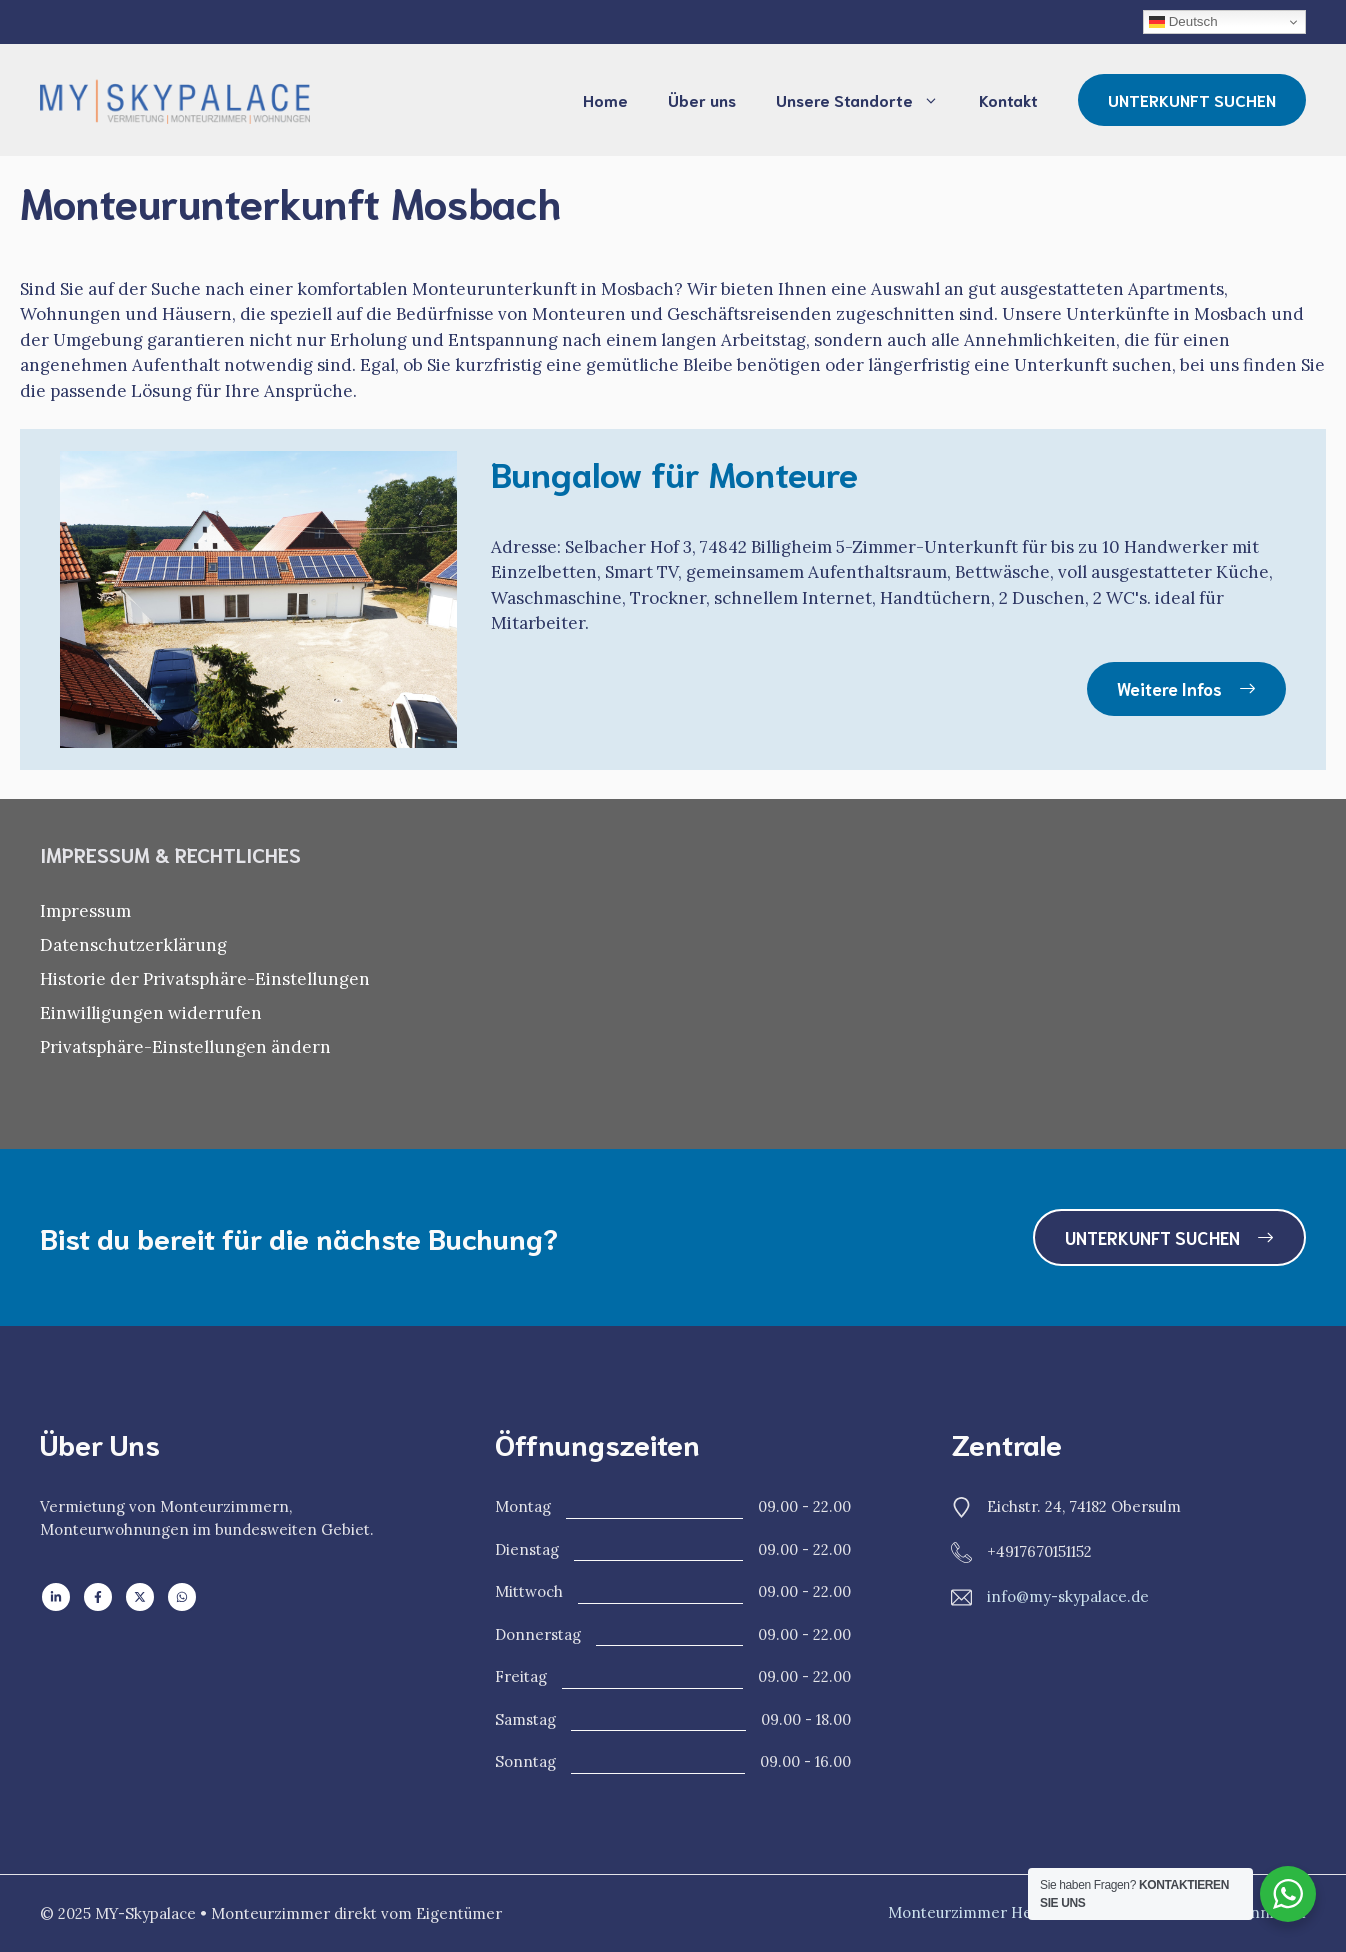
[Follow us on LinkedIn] (56, 1597)
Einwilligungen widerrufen (151, 1013)
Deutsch (1183, 22)
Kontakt (1008, 99)
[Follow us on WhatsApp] (182, 1597)
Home (605, 99)
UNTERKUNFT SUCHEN (1192, 99)
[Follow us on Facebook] (98, 1597)
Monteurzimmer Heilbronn (986, 1912)
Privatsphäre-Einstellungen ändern (185, 1047)
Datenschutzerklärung (133, 945)
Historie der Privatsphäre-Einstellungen (205, 979)
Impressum (85, 911)
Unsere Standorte (867, 100)
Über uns (702, 99)
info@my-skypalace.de (1068, 1596)
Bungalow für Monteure (674, 472)
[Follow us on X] (140, 1597)
